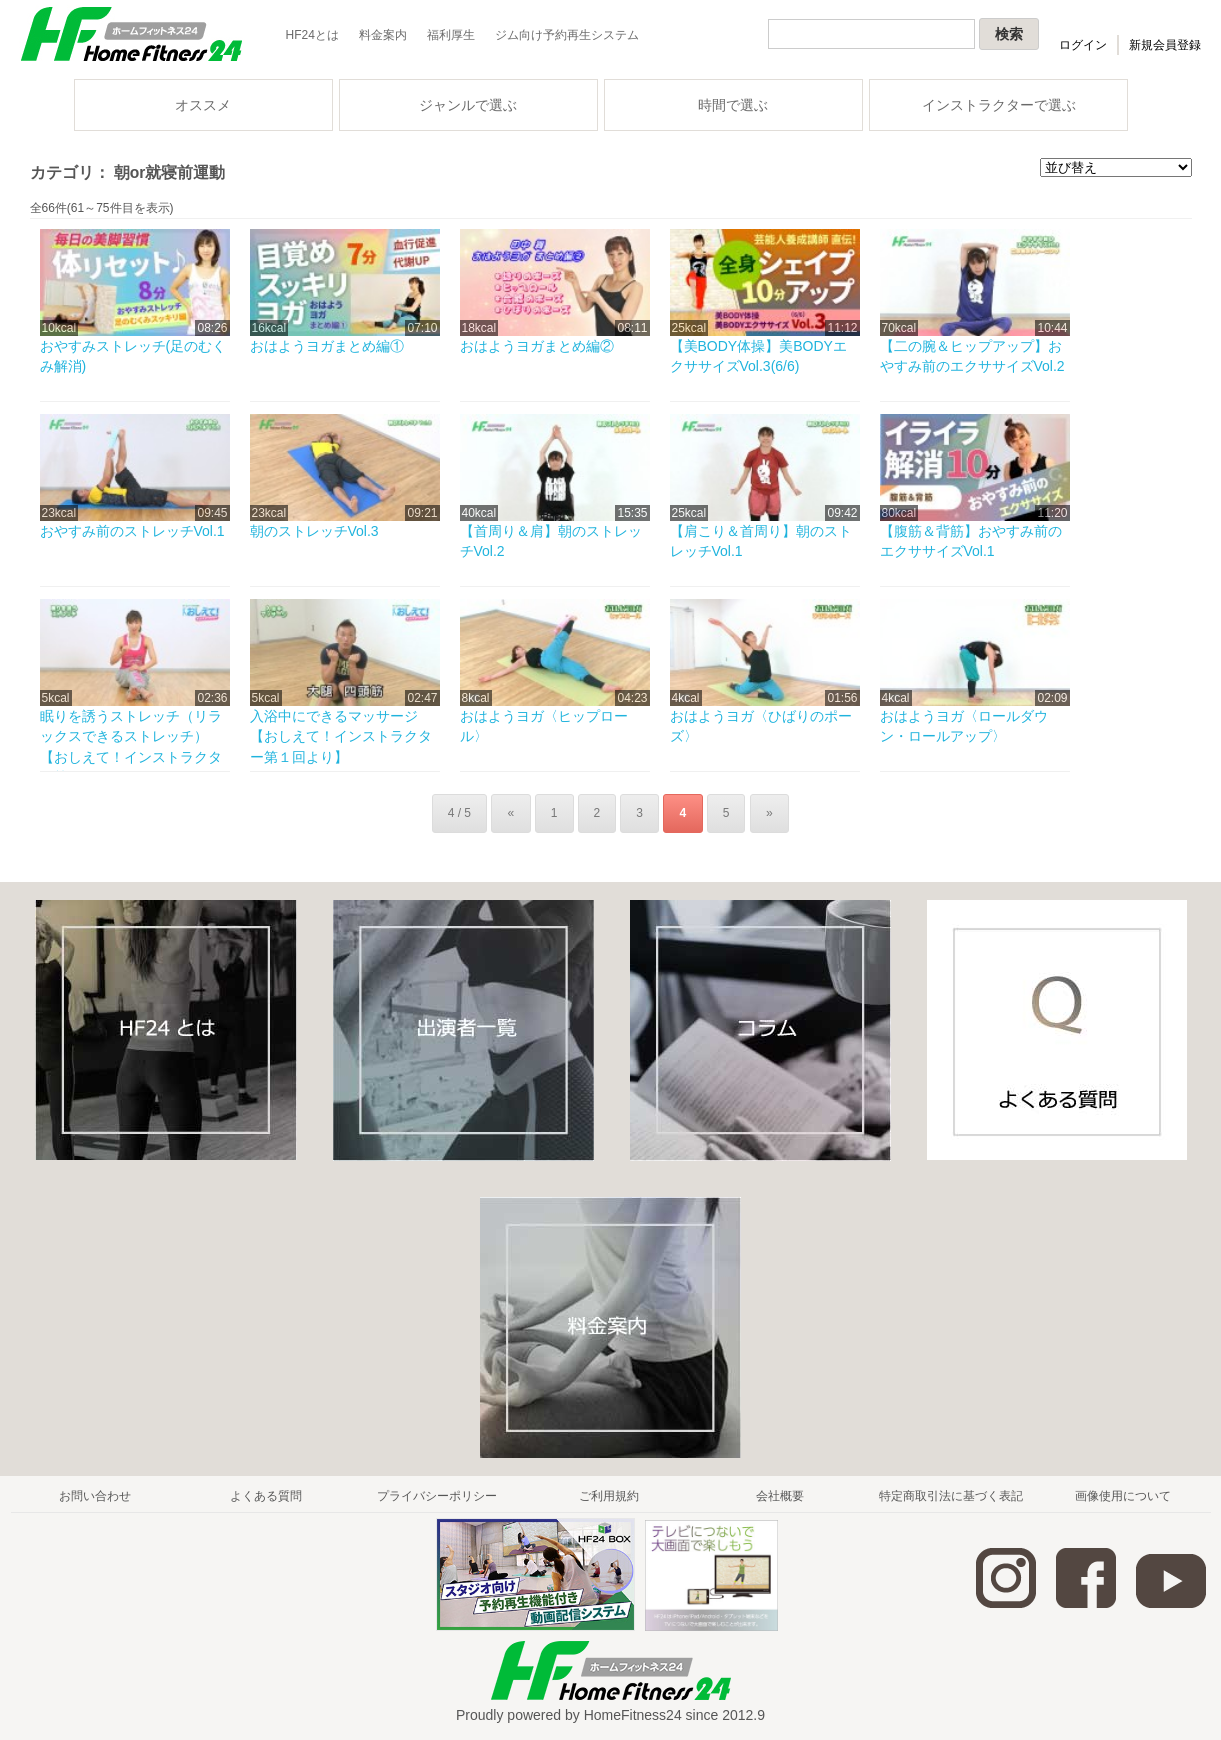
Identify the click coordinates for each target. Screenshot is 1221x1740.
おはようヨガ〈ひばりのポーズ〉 (761, 726)
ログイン (1083, 45)
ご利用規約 (609, 1496)
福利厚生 (451, 35)
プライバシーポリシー (437, 1496)
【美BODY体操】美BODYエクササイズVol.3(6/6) (758, 356)
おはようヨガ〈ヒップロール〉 (544, 726)
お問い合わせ (95, 1496)
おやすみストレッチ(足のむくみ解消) (133, 356)
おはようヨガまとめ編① (327, 346)
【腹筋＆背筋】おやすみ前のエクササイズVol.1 (971, 541)
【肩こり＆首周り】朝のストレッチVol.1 (761, 541)
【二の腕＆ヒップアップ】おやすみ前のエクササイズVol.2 (972, 356)
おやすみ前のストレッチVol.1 (132, 531)
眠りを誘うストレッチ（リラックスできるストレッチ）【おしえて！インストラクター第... (131, 746)
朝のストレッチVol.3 (314, 531)
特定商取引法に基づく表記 (951, 1496)
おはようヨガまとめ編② (537, 346)
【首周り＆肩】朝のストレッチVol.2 (551, 541)
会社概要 (780, 1496)
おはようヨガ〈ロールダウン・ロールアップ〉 (964, 726)
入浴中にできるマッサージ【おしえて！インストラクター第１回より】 (341, 736)
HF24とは (312, 35)
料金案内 (383, 35)
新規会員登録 (1165, 45)
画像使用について (1123, 1496)
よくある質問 (266, 1496)
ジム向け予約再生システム (567, 35)
